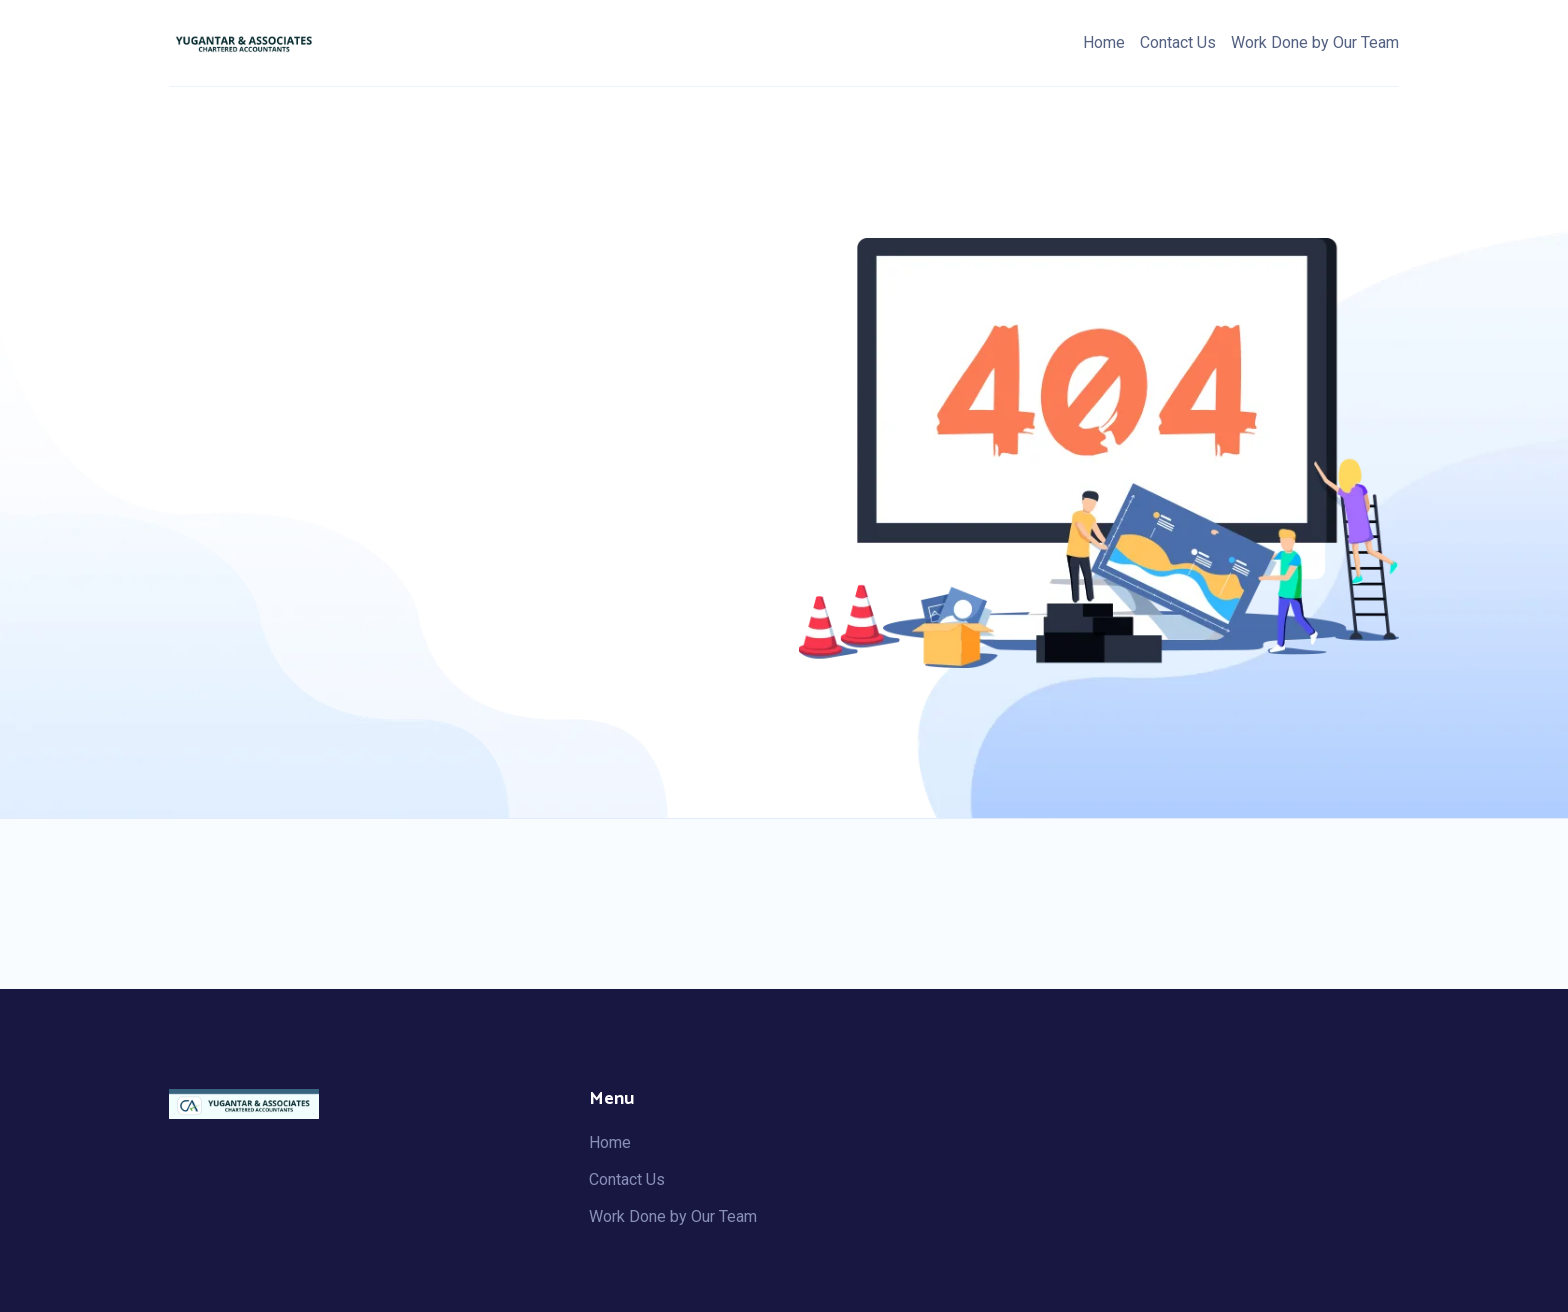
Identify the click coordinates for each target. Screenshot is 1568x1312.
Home (1104, 42)
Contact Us (1178, 42)
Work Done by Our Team (1315, 42)
